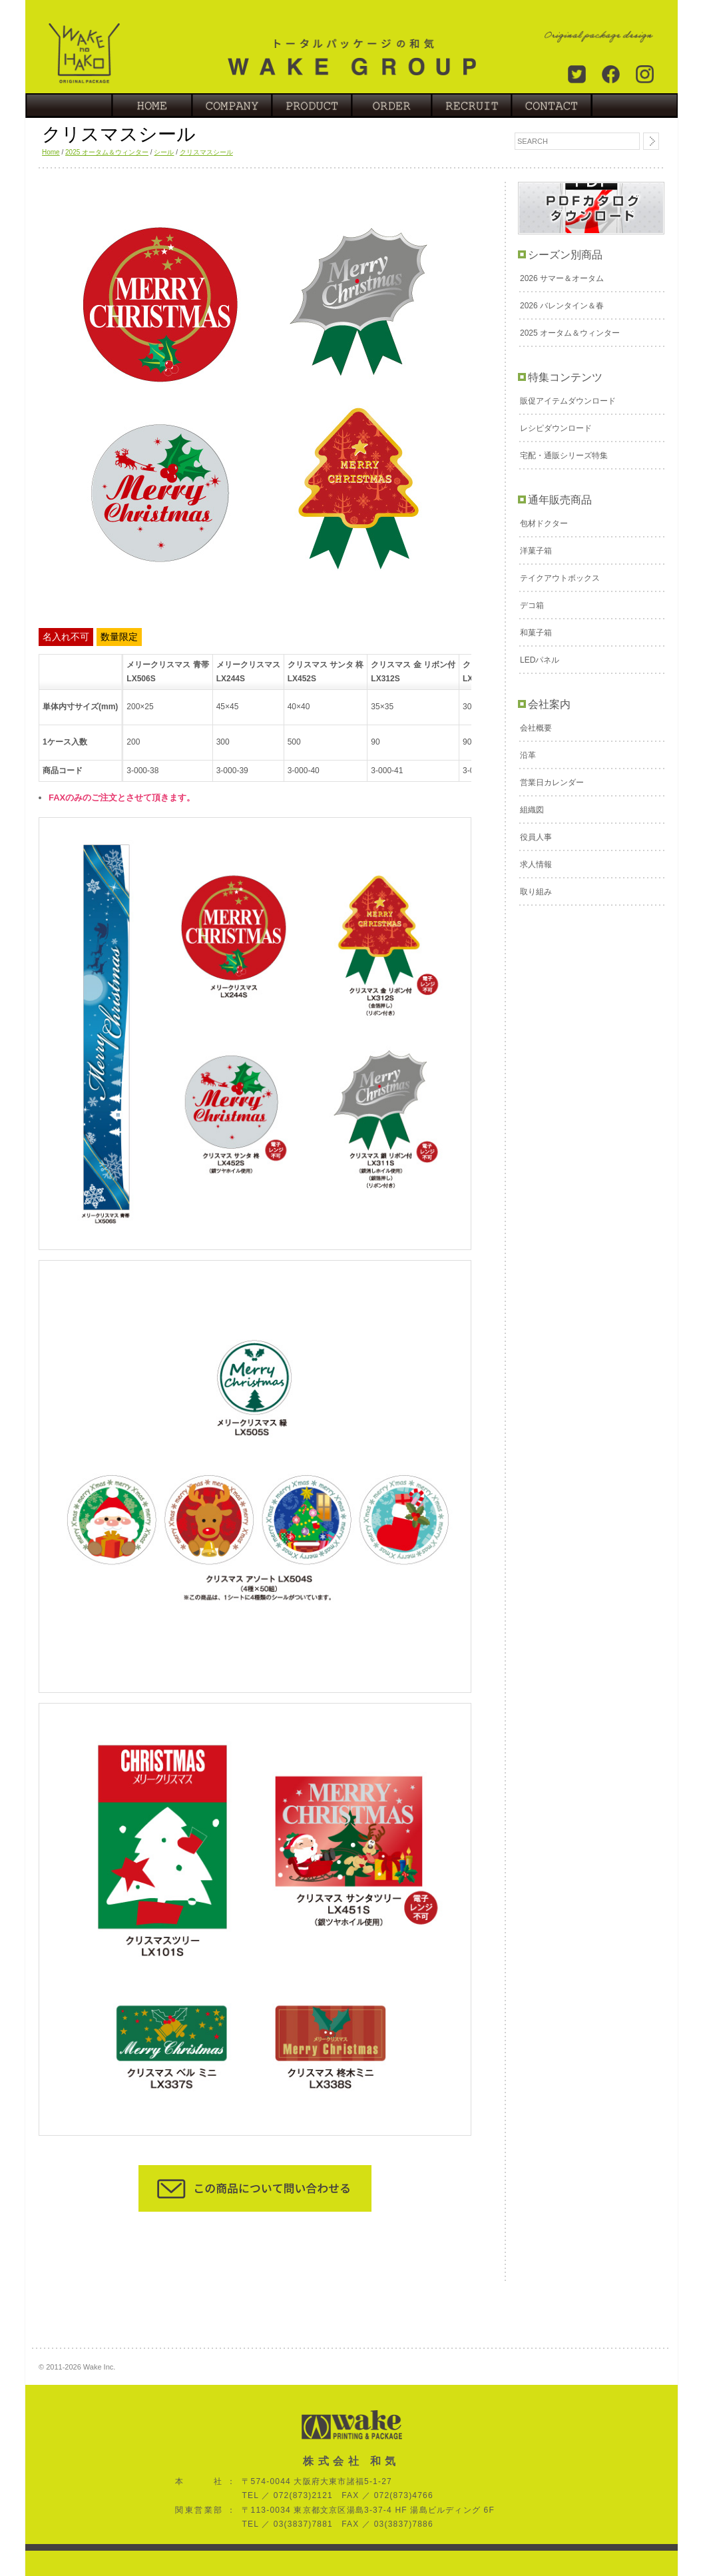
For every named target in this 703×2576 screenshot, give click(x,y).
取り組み (536, 891)
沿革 (528, 755)
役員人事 (536, 837)
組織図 (532, 809)
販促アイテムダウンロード (568, 401)
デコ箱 (532, 605)
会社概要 (536, 728)
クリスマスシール (206, 152)
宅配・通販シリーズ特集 (564, 455)
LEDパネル (539, 660)
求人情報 (536, 864)
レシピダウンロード (556, 428)
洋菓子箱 (536, 550)
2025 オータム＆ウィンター (106, 152)
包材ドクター (544, 523)
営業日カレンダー (552, 782)
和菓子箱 (536, 632)
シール (164, 152)
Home (51, 152)
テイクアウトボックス (560, 578)
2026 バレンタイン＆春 (562, 305)
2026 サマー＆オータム (562, 278)
